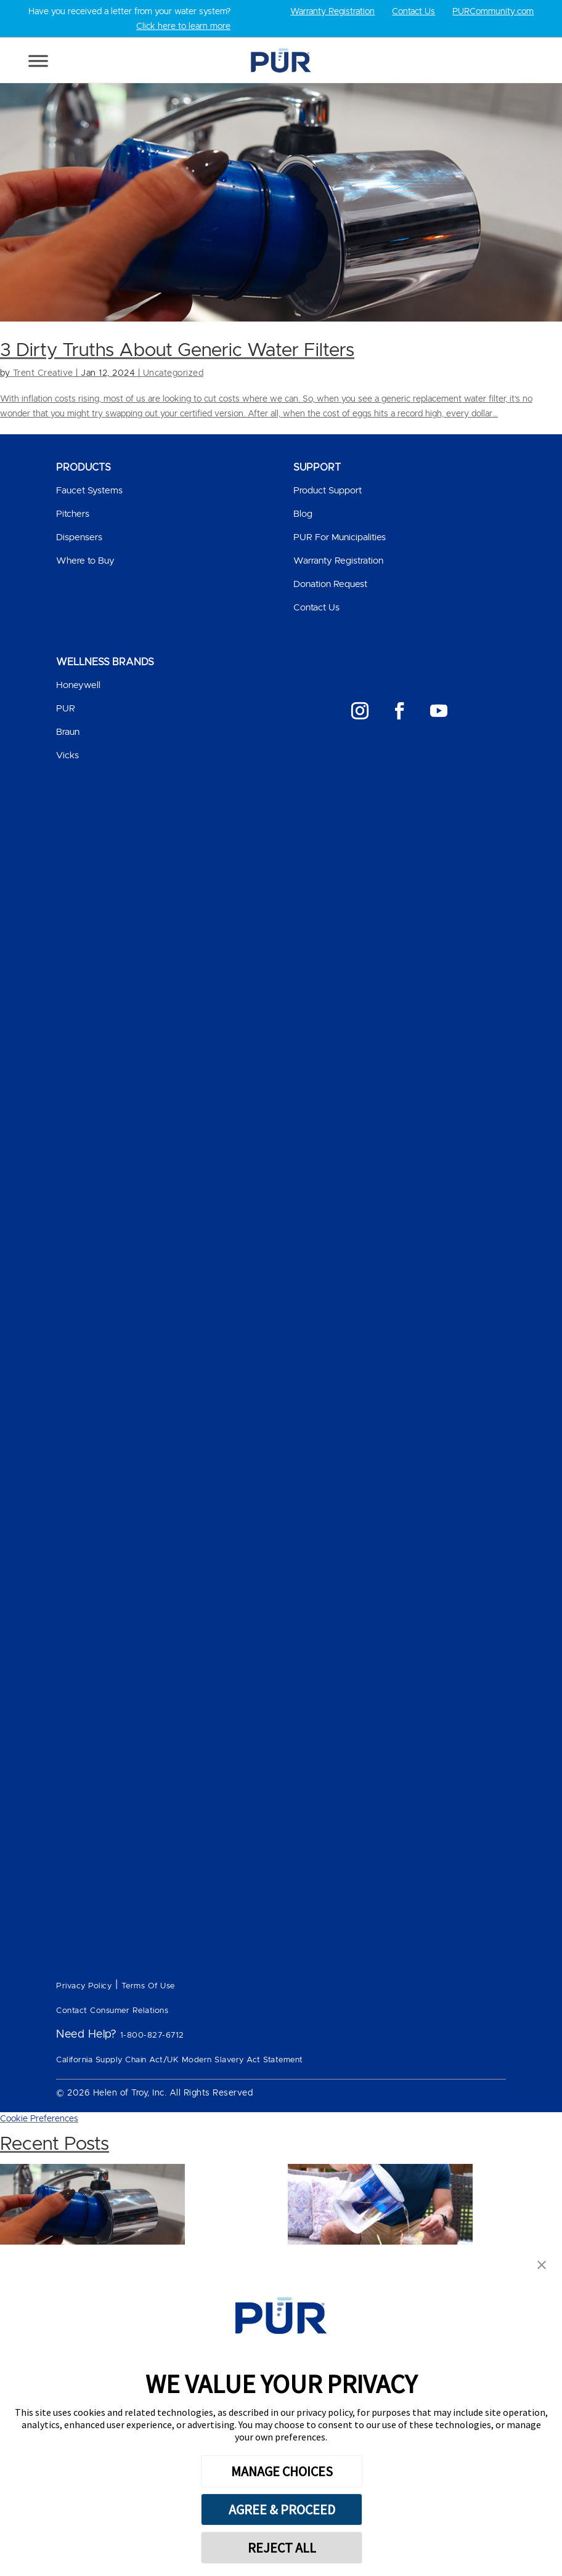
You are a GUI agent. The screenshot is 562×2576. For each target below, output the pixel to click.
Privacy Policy (84, 1986)
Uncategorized (173, 373)
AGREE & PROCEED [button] (282, 2509)
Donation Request (330, 584)
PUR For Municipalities (339, 537)
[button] (541, 2266)
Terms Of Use (148, 1986)
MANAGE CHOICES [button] (282, 2471)
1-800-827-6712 (152, 2035)
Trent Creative (43, 373)
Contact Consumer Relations (112, 2011)
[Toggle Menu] (38, 61)
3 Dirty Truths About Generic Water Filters (177, 350)
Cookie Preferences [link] (39, 2119)
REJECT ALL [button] (282, 2547)
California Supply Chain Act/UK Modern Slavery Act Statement (179, 2060)
